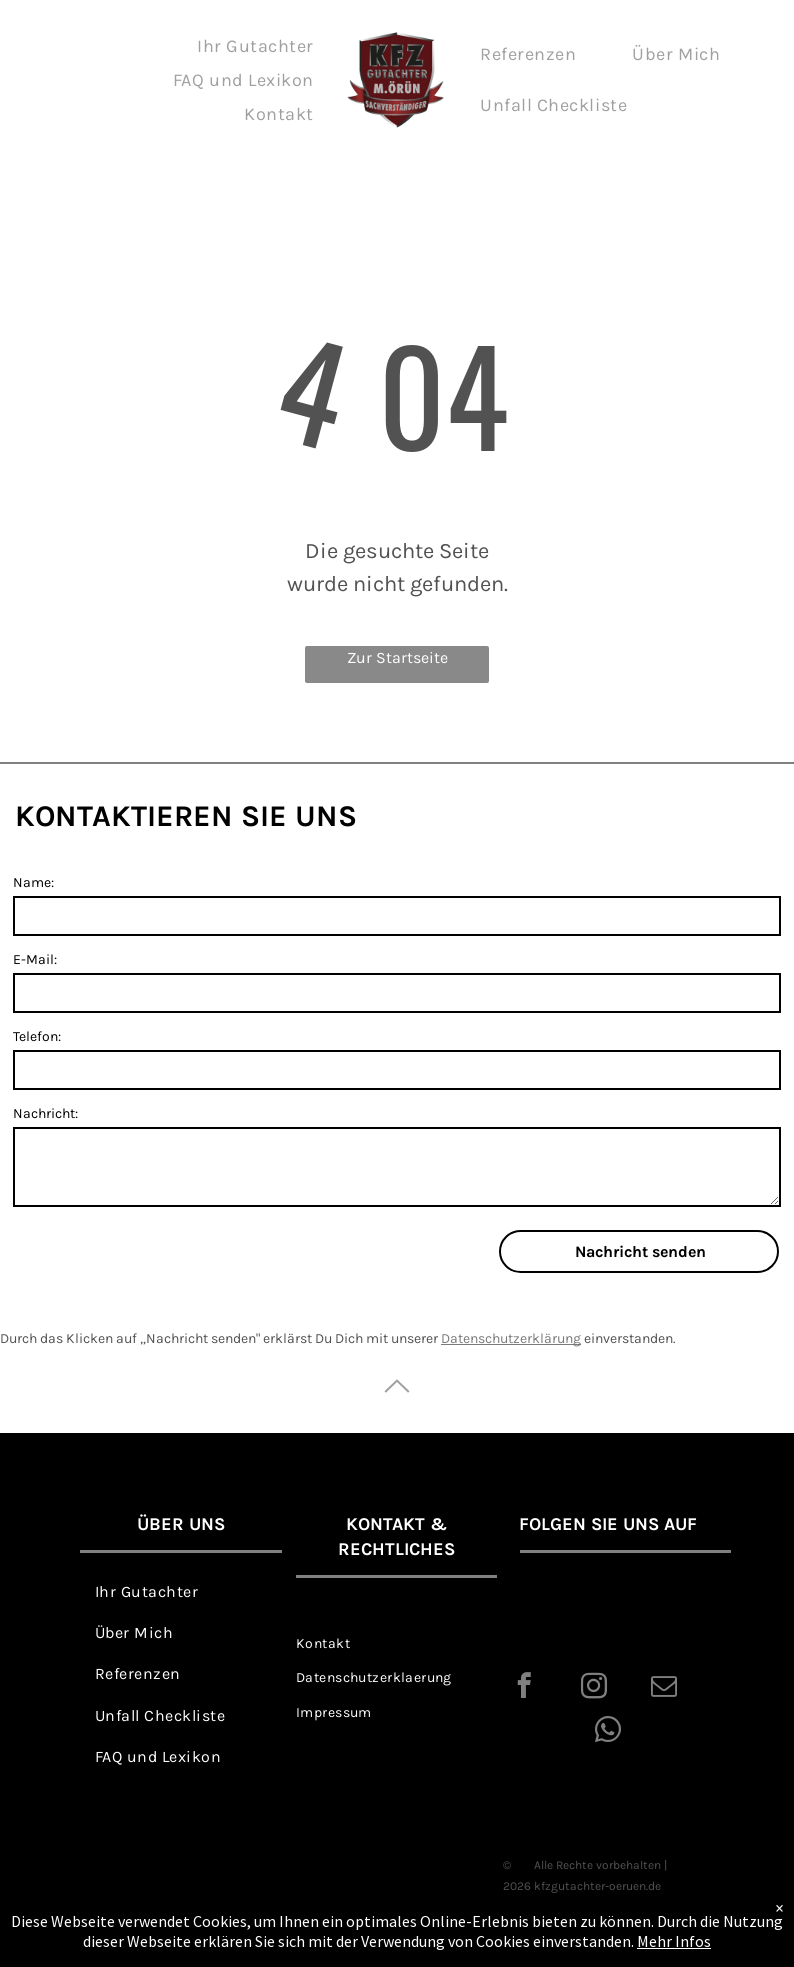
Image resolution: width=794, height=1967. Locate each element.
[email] (664, 1689)
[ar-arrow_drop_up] (397, 1408)
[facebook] (524, 1689)
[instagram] (594, 1689)
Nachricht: (45, 1113)
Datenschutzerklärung (511, 1338)
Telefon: (37, 1036)
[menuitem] (255, 46)
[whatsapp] (608, 1733)
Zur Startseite (397, 657)
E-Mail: (35, 959)
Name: (33, 882)
